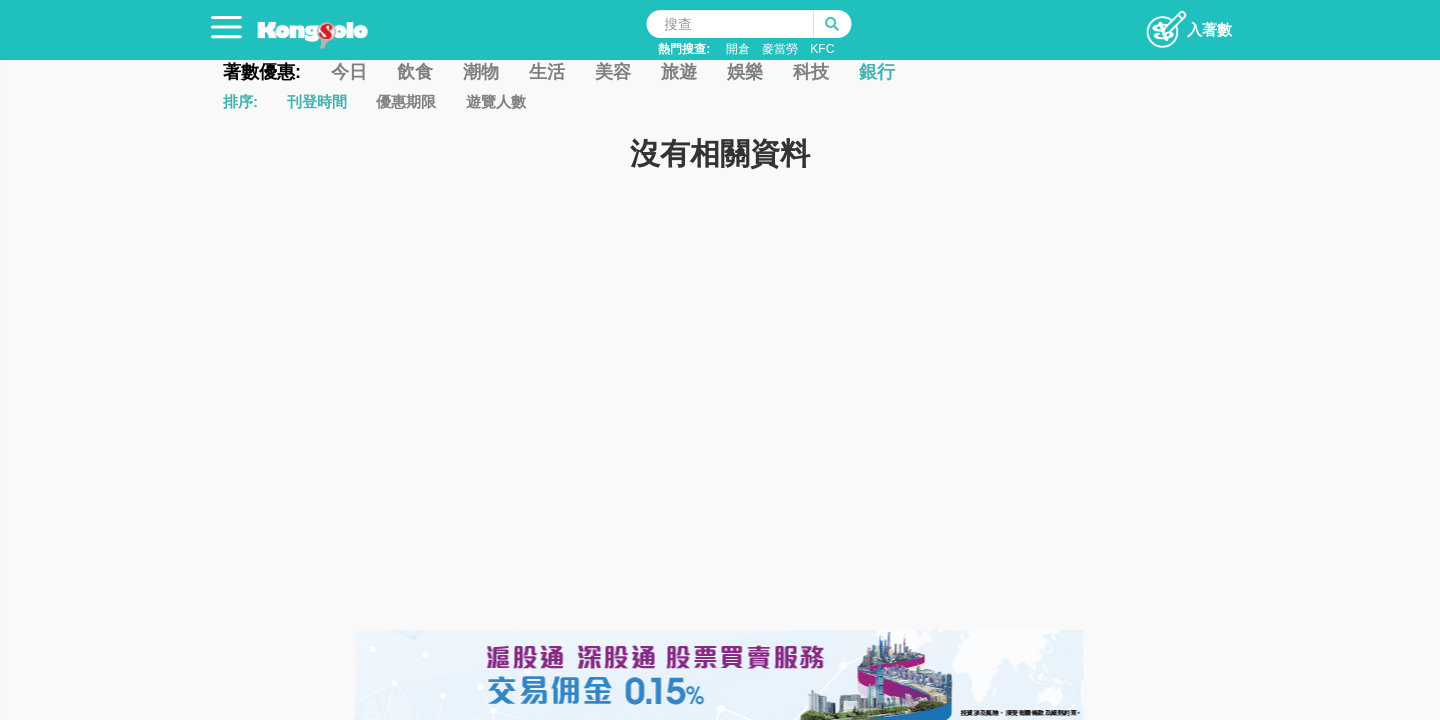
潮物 (481, 72)
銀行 (877, 72)
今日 (349, 72)
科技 (811, 72)
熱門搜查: (684, 49)
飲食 (415, 72)
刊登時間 (317, 101)
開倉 (738, 49)
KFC (822, 49)
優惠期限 (406, 101)
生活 (547, 72)
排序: (240, 101)
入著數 (1188, 24)
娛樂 (745, 72)
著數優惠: (262, 72)
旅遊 (679, 72)
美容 (613, 72)
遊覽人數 (496, 101)
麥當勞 (780, 49)
